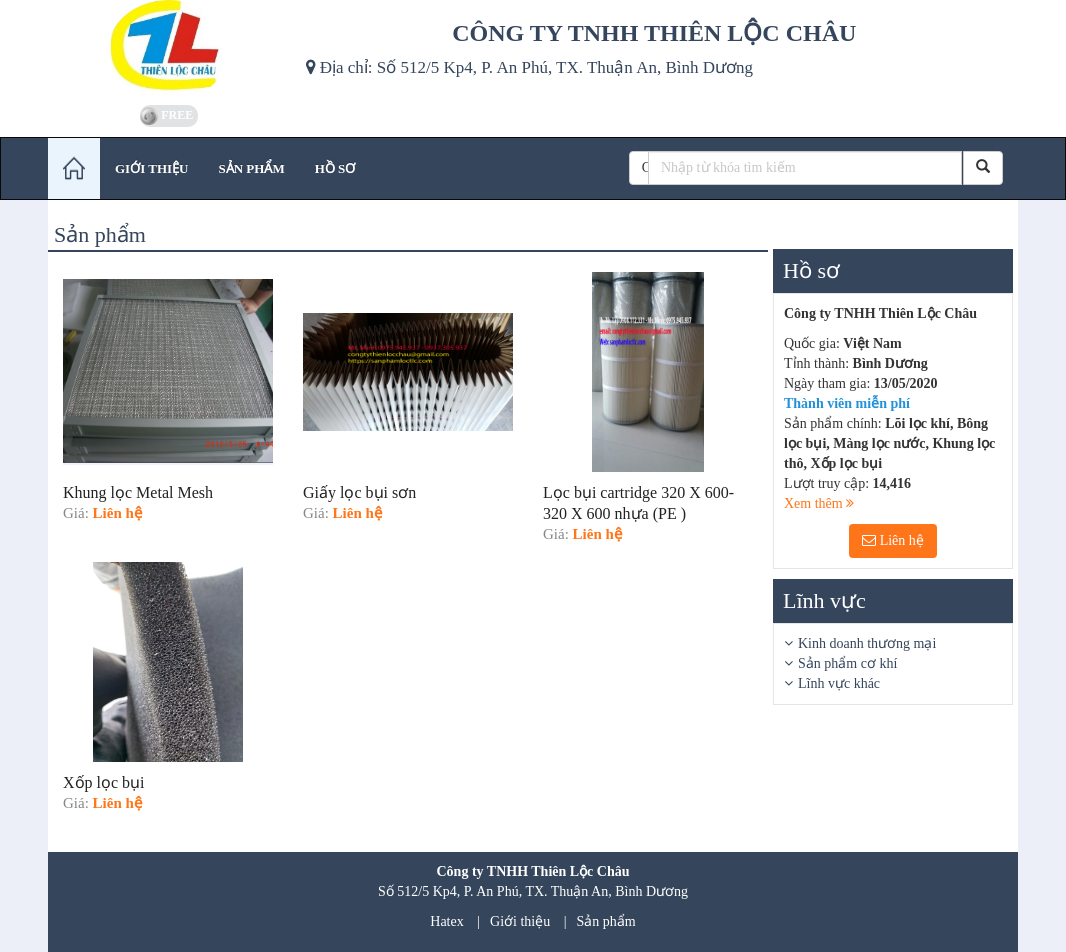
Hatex (446, 921)
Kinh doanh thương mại (867, 643)
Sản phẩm (606, 921)
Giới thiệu (520, 921)
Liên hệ (893, 540)
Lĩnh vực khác (839, 683)
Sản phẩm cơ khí (847, 663)
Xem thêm (819, 503)
